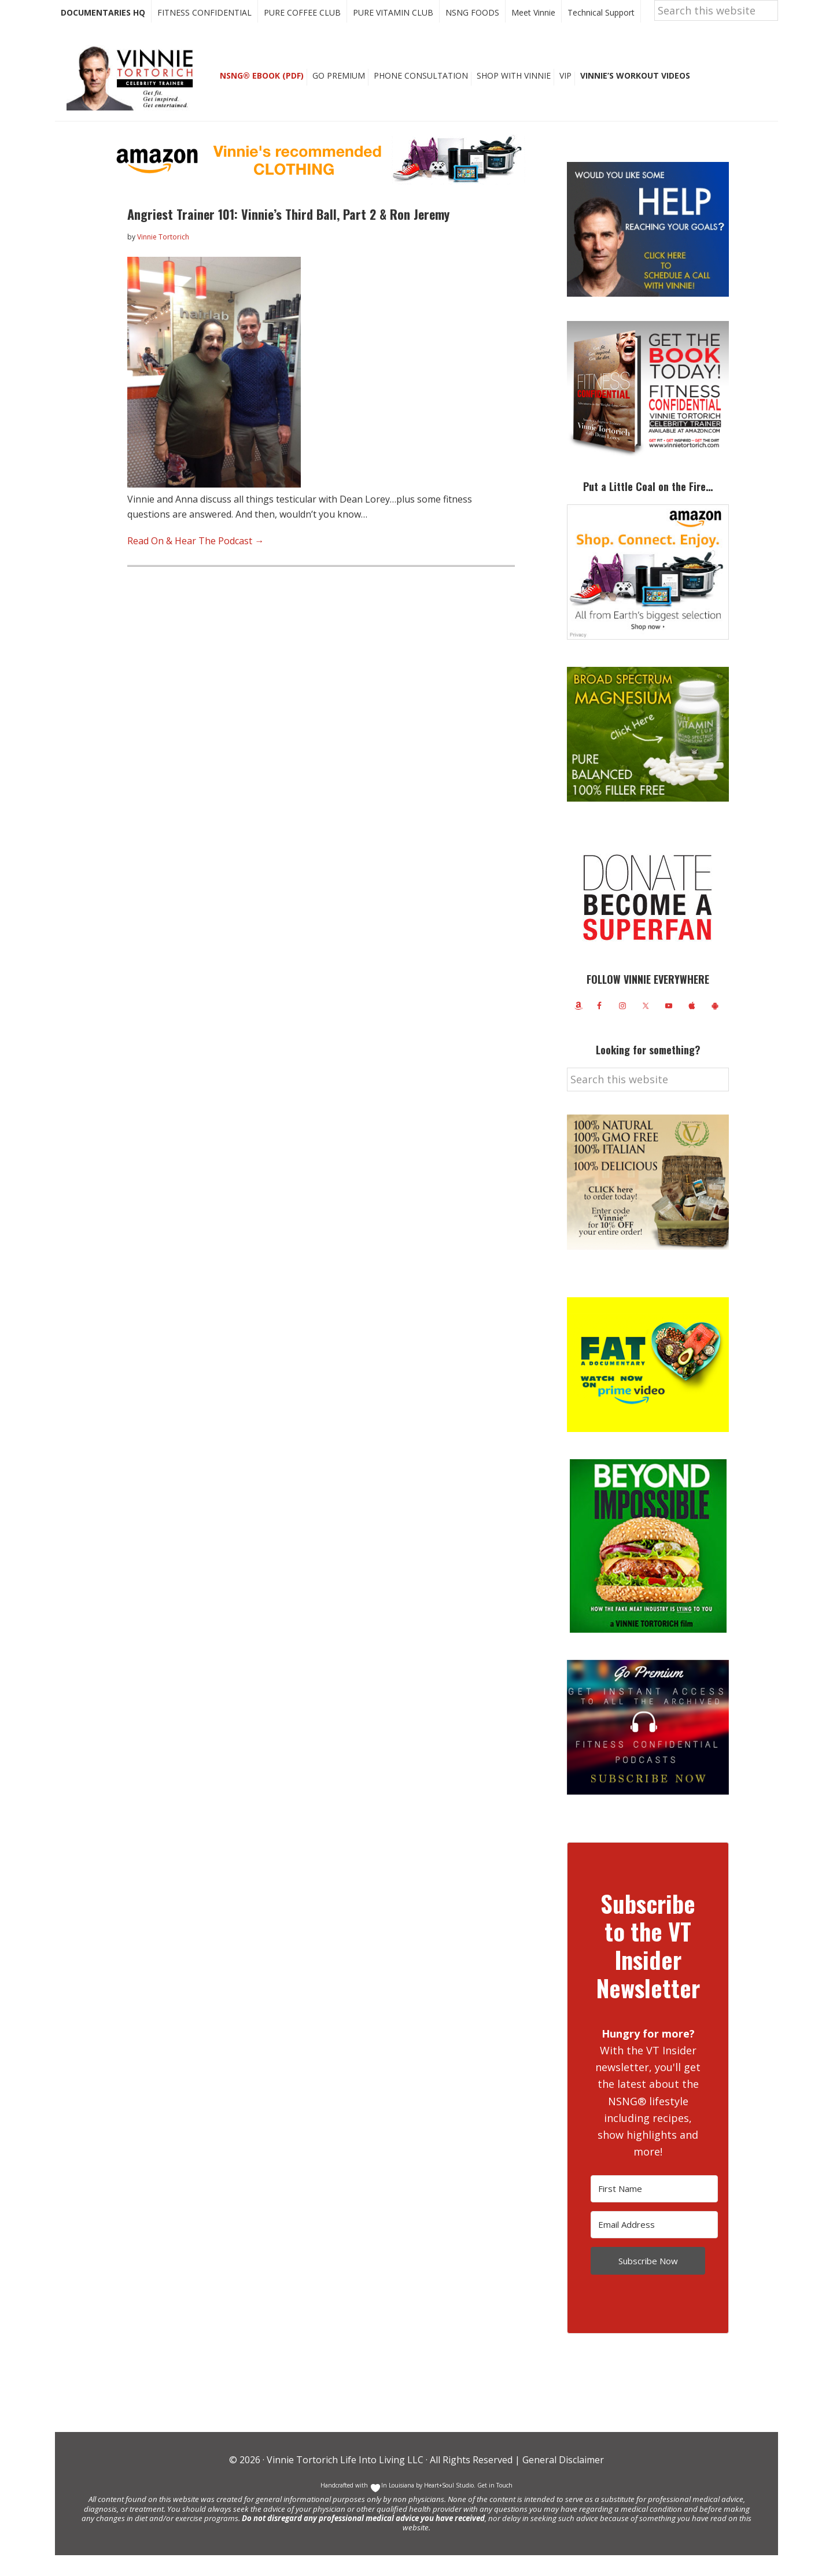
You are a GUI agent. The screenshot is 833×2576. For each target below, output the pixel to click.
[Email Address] (654, 2245)
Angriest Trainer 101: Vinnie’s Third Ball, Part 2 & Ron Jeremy (288, 235)
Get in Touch (495, 2506)
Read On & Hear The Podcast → (195, 561)
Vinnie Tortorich (134, 98)
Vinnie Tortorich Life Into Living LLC (345, 2480)
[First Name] (654, 2209)
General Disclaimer (562, 2480)
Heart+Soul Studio (448, 2506)
